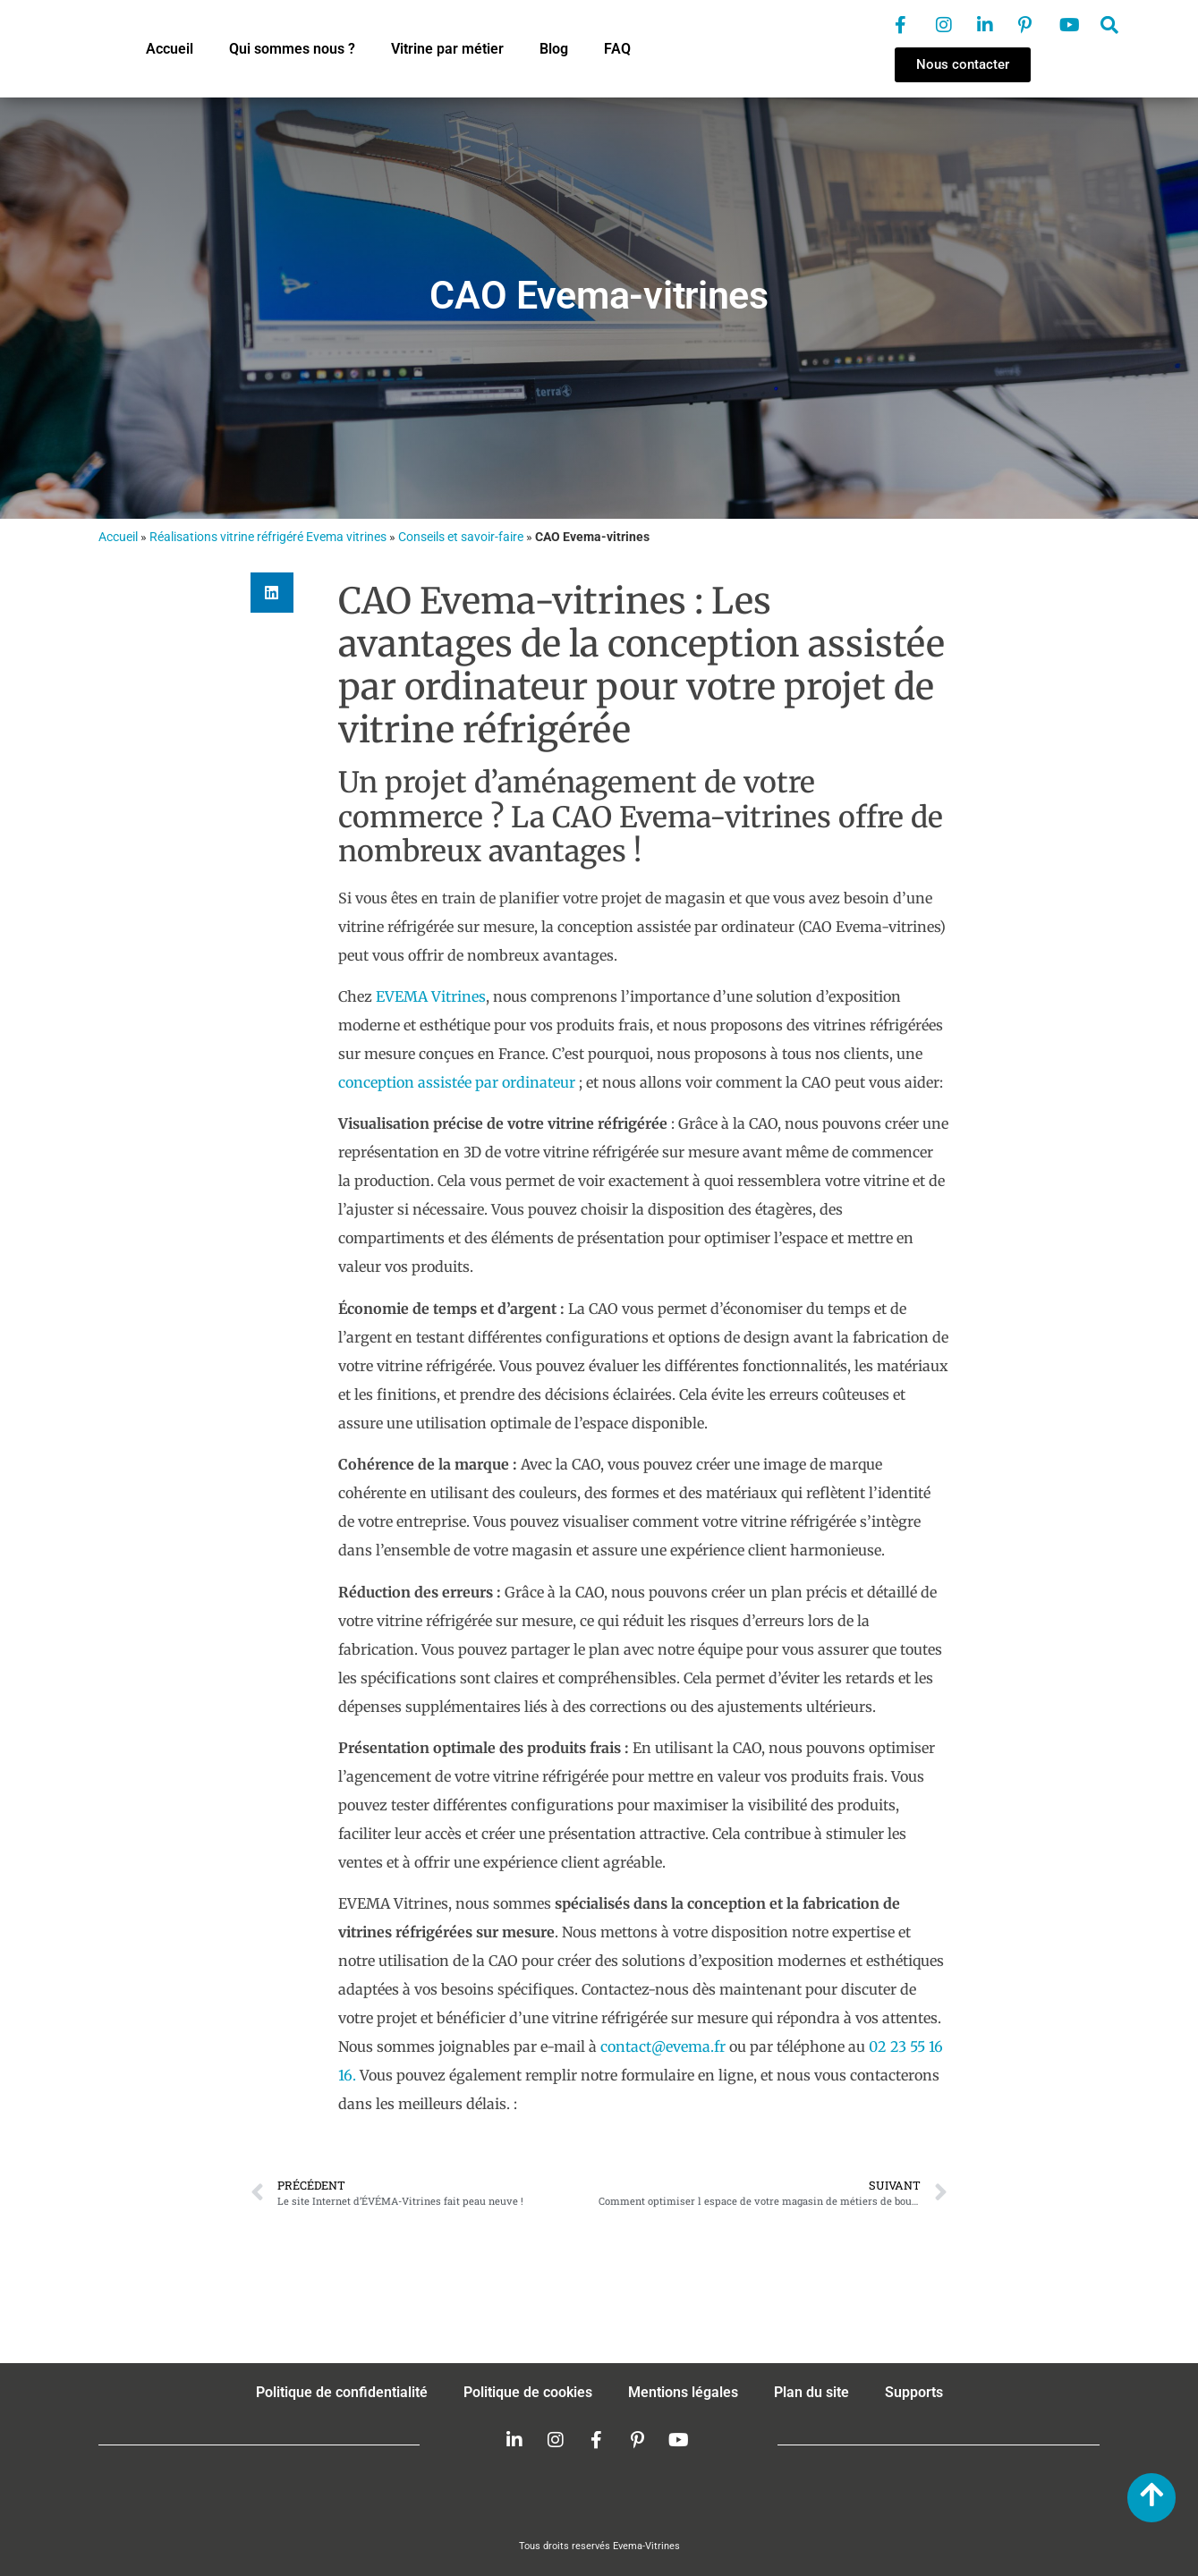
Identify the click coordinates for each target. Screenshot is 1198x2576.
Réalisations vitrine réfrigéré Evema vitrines (268, 537)
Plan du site (811, 2392)
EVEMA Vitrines (431, 996)
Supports (914, 2392)
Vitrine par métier (447, 48)
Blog (554, 48)
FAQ (617, 48)
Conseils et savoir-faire (460, 537)
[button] (272, 592)
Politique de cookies (527, 2392)
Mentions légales (683, 2392)
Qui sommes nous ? (292, 48)
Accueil (169, 48)
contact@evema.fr (663, 2046)
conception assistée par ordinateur (458, 1082)
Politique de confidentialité (342, 2392)
